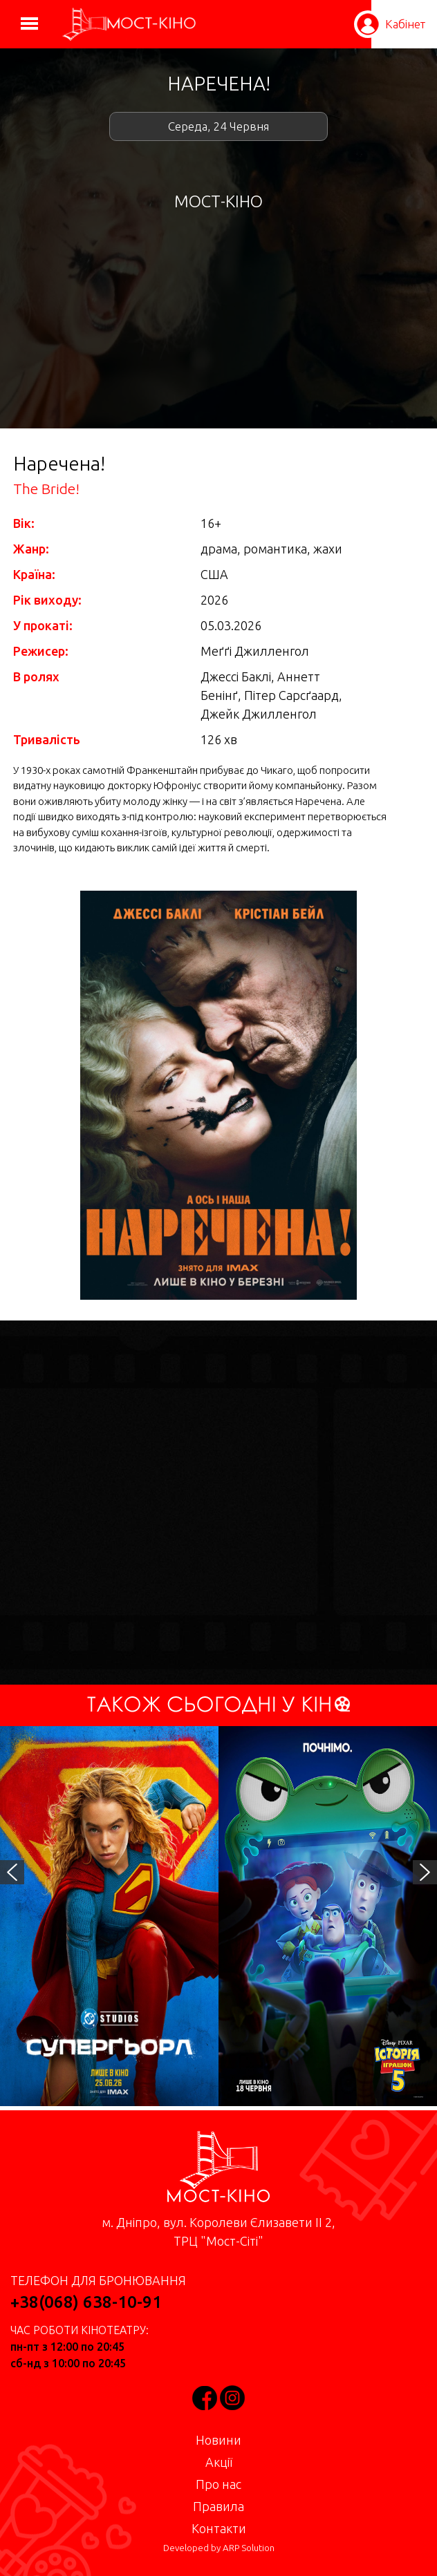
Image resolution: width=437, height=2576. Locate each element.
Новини (218, 2440)
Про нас (218, 2484)
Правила (218, 2506)
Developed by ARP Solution (219, 2548)
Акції (218, 2462)
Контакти (219, 2528)
